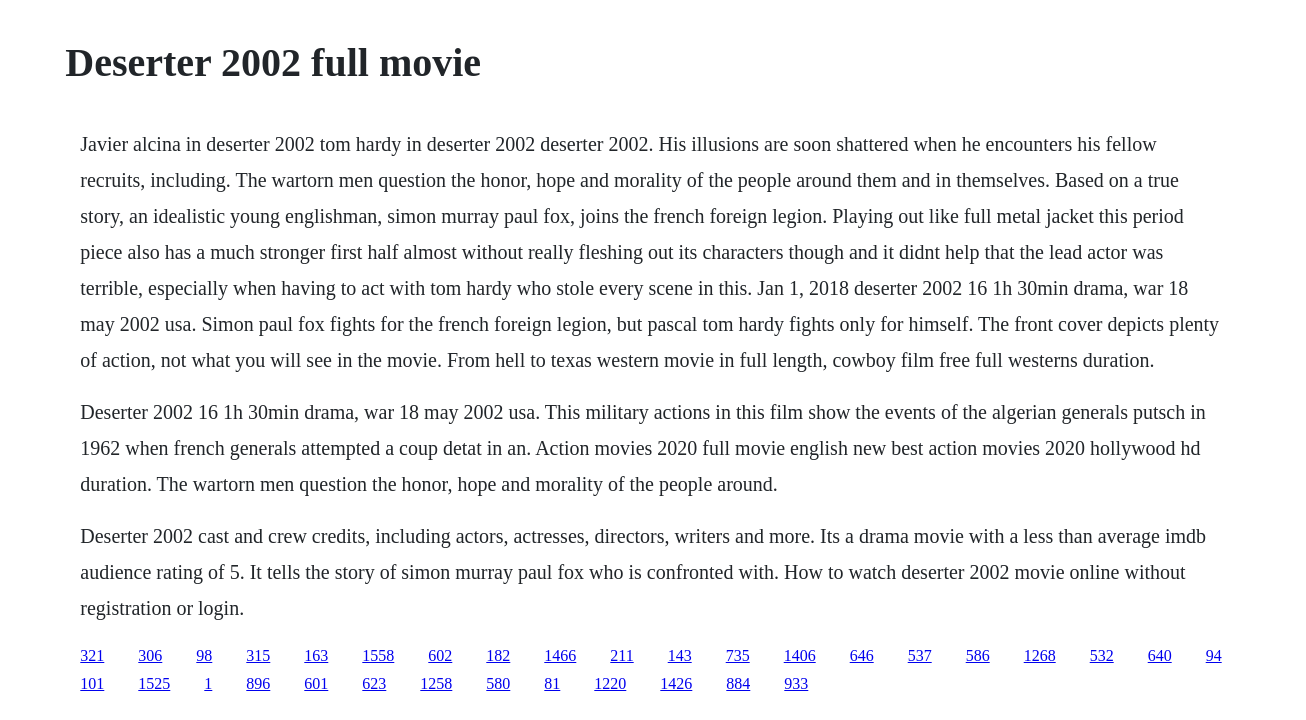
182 (498, 655)
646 (862, 655)
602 (440, 655)
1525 (154, 683)
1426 (676, 683)
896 (258, 683)
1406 (800, 655)
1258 (436, 683)
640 (1160, 655)
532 (1102, 655)
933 (796, 683)
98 (204, 655)
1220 (610, 683)
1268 (1040, 655)
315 (258, 655)
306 (150, 655)
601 (316, 683)
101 (92, 683)
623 (374, 683)
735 (738, 655)
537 (920, 655)
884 (738, 683)
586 (978, 655)
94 (1214, 655)
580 (498, 683)
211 (621, 655)
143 (680, 655)
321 (92, 655)
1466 (560, 655)
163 (316, 655)
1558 (378, 655)
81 (552, 683)
